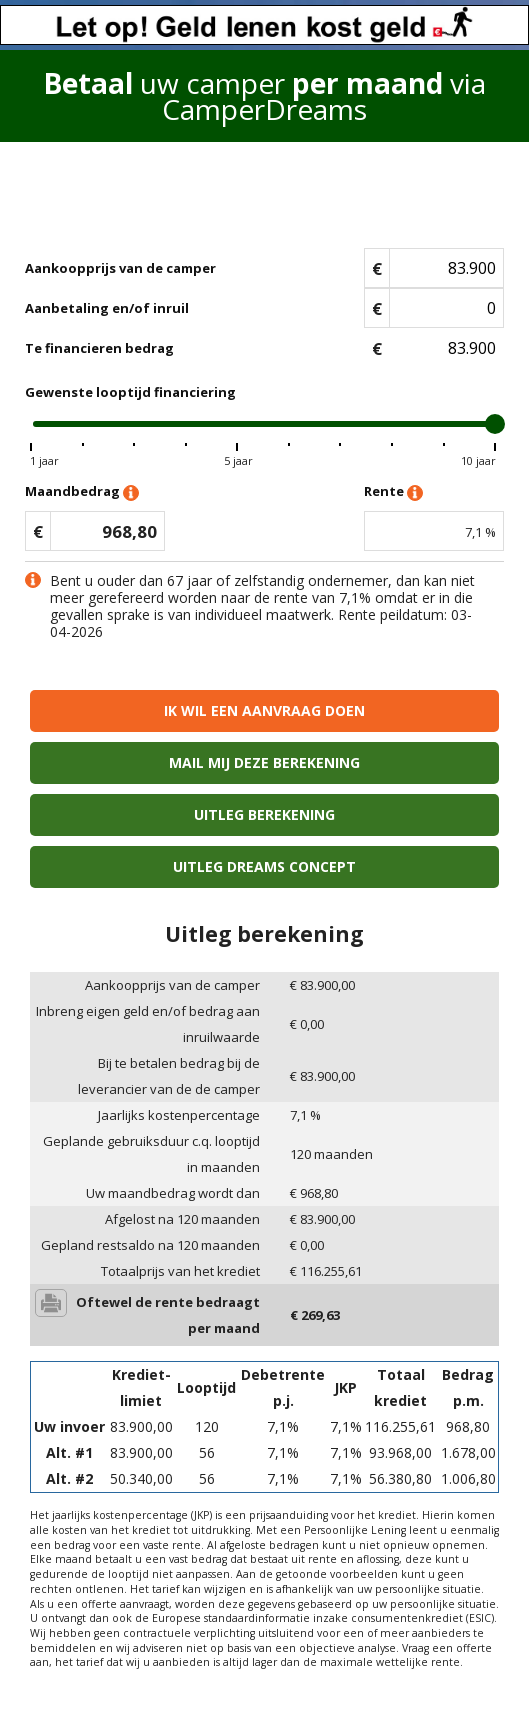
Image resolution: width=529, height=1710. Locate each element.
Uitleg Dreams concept (264, 866)
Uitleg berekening (264, 814)
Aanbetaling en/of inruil (107, 308)
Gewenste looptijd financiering (130, 392)
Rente (393, 492)
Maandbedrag (82, 492)
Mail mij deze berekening (264, 762)
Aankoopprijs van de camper (120, 268)
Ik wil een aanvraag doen (264, 710)
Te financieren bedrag (99, 348)
